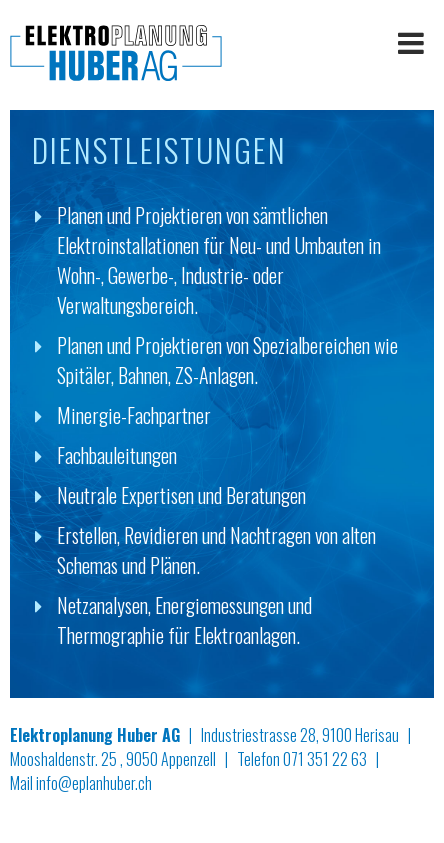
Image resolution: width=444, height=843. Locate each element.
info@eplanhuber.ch (94, 783)
